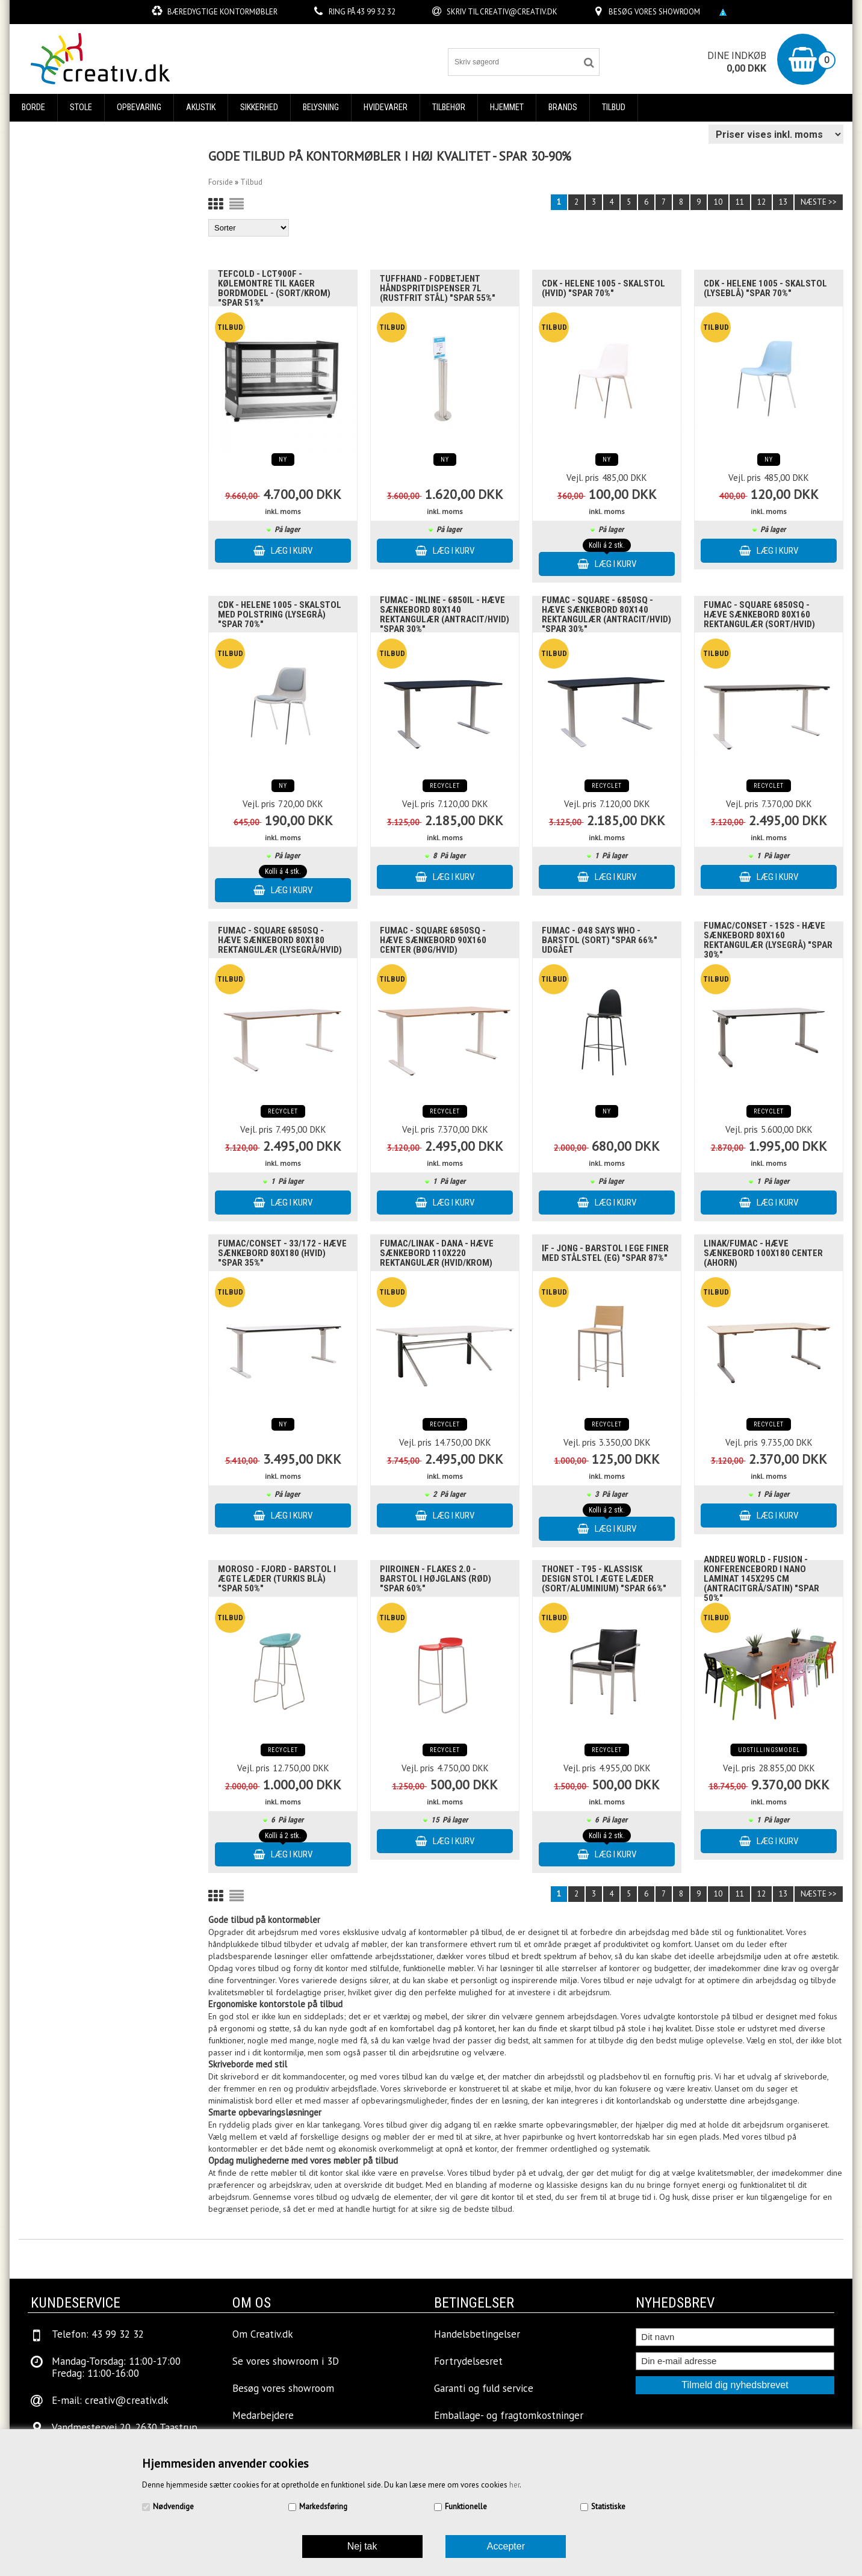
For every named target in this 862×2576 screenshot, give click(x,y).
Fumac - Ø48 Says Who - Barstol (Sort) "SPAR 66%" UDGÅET (599, 940)
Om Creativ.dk (262, 2334)
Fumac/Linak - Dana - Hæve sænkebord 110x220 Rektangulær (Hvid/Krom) (437, 1253)
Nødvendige (173, 2506)
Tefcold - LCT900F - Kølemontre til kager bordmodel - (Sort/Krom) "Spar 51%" (274, 288)
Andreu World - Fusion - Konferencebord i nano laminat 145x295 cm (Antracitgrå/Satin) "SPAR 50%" (761, 1578)
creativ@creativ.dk (518, 12)
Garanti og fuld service (483, 2388)
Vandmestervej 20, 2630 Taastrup (124, 2427)
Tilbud (613, 107)
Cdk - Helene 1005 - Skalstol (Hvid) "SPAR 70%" (603, 288)
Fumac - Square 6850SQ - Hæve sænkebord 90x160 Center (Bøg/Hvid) (433, 940)
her (514, 2485)
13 (783, 202)
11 (740, 202)
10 (718, 202)
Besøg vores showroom (654, 12)
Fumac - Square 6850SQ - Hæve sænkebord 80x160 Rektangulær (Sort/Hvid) (759, 614)
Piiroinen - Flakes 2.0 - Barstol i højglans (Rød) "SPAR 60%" (435, 1579)
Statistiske (608, 2506)
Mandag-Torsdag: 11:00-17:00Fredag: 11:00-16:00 (116, 2367)
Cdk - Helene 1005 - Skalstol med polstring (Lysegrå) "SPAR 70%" (279, 614)
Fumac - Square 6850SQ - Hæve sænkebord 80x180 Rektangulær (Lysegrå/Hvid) (280, 940)
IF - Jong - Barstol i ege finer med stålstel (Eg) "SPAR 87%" (605, 1253)
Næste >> (819, 202)
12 (761, 202)
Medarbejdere (263, 2415)
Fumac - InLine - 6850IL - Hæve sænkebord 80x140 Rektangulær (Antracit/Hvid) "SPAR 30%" (444, 614)
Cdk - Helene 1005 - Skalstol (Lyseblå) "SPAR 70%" (765, 288)
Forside (220, 182)
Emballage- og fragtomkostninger (508, 2415)
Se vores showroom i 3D (285, 2361)
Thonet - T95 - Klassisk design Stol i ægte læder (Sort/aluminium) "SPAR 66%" (604, 1579)
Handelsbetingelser (477, 2334)
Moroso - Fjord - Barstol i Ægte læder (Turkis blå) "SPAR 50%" (277, 1579)
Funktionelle (466, 2506)
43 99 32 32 (375, 12)
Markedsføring (323, 2506)
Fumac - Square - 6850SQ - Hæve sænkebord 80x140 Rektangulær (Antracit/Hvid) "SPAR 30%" (606, 614)
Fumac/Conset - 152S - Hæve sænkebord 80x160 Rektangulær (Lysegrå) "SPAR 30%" (768, 940)
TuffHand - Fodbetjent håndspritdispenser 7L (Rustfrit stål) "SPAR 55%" (437, 288)
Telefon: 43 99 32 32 (98, 2334)
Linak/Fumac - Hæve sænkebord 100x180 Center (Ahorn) (763, 1253)
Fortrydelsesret (468, 2361)
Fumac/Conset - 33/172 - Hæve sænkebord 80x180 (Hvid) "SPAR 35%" (282, 1253)
